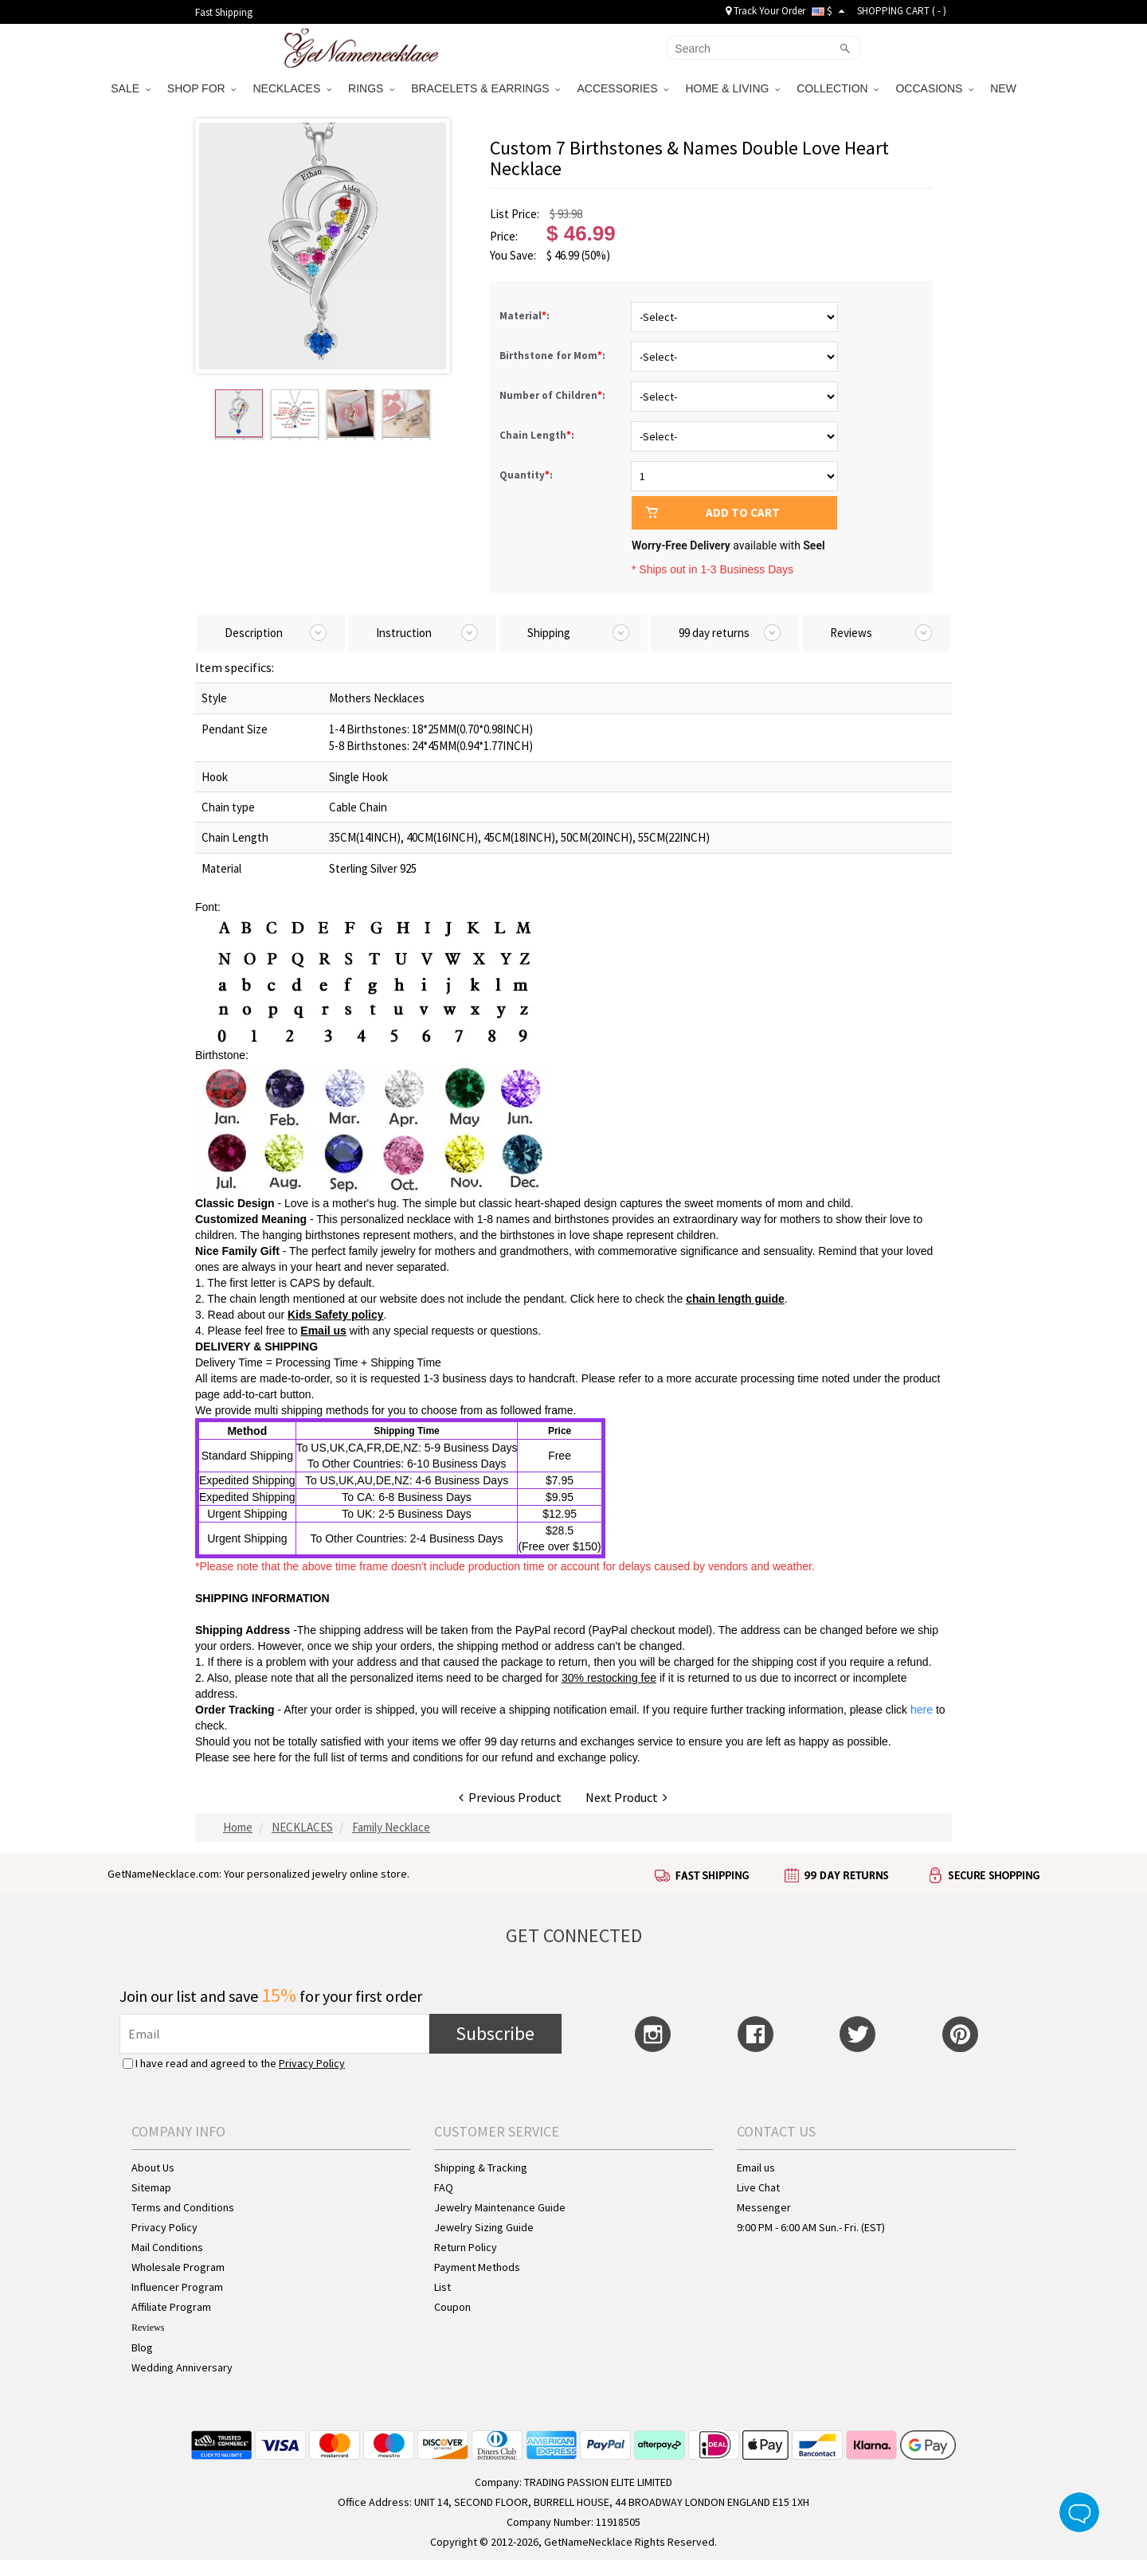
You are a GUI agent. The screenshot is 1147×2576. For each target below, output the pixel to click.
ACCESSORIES (622, 88)
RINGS (371, 88)
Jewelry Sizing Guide (484, 2227)
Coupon (452, 2307)
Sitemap (151, 2187)
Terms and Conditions (182, 2207)
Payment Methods (477, 2267)
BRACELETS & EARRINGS (485, 88)
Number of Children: (553, 395)
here (264, 1757)
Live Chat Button (1079, 2512)
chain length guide (735, 1298)
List (442, 2287)
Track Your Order (765, 11)
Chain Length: (538, 435)
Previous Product (510, 1797)
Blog (142, 2347)
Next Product (626, 1797)
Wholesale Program (178, 2267)
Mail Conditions (167, 2247)
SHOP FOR (202, 88)
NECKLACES (291, 88)
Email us (323, 1330)
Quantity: (526, 475)
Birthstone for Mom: (553, 355)
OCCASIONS (934, 88)
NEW (1005, 88)
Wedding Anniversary (182, 2367)
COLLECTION (838, 88)
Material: (525, 315)
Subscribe (495, 2033)
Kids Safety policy (336, 1314)
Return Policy (465, 2247)
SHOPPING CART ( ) (901, 11)
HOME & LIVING (732, 88)
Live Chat (758, 2187)
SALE (131, 88)
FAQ (443, 2187)
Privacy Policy (312, 2063)
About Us (152, 2167)
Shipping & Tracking (480, 2167)
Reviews (147, 2327)
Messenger (764, 2207)
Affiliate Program (171, 2307)
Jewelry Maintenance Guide (500, 2207)
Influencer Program (177, 2287)
